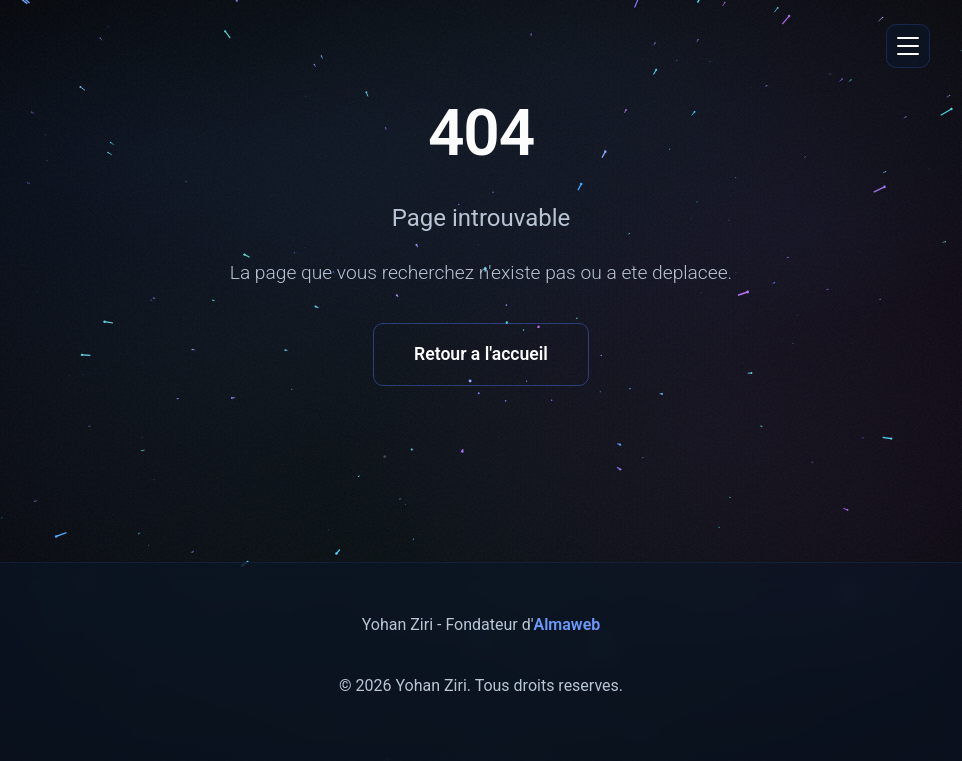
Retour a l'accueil (481, 354)
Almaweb (567, 624)
